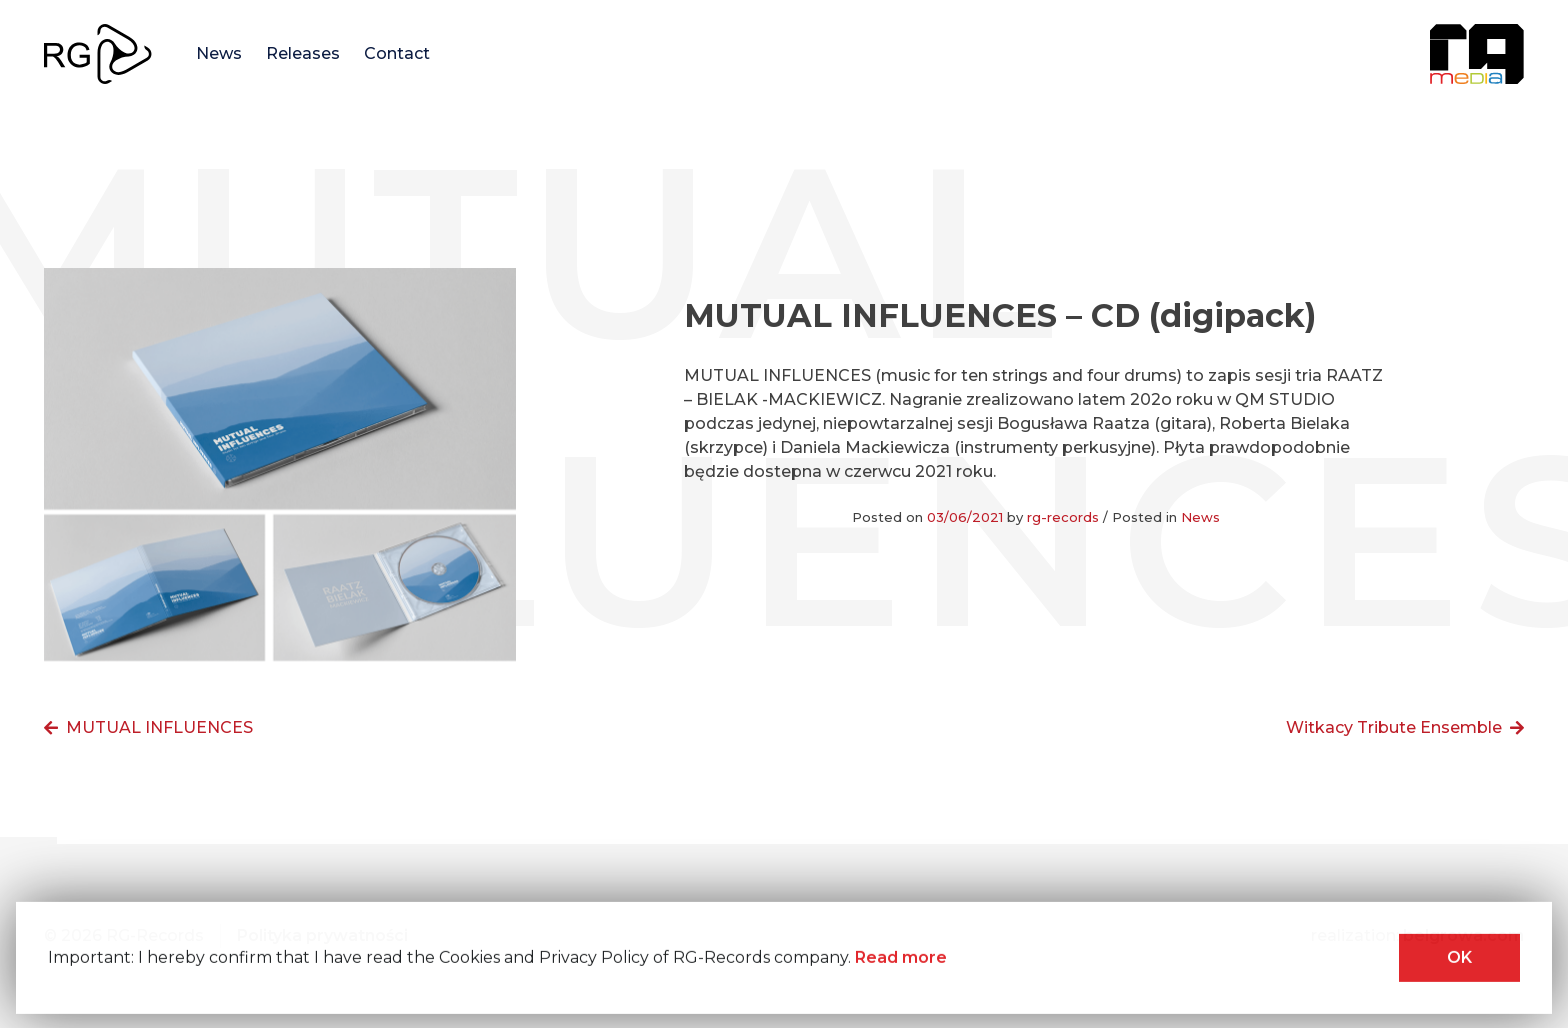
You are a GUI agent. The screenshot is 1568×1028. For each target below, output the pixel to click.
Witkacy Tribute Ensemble (1394, 727)
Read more (901, 959)
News (219, 53)
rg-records (1063, 517)
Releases (303, 53)
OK (1459, 959)
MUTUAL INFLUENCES (159, 727)
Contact (397, 53)
